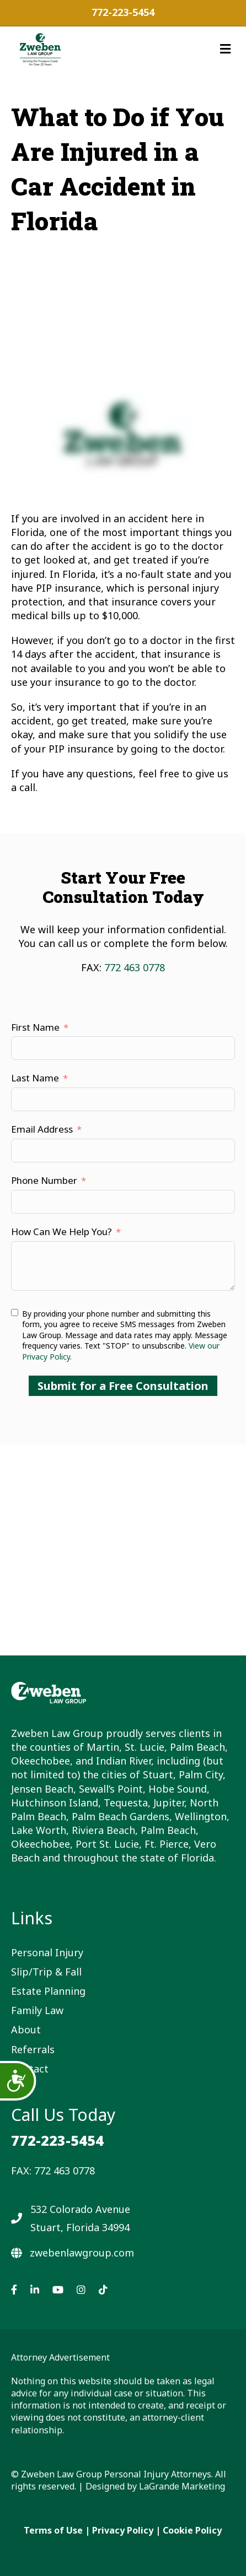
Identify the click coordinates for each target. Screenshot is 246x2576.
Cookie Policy (192, 2530)
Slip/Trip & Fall (46, 1971)
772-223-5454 (123, 12)
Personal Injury (47, 1952)
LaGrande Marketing (182, 2486)
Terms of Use (53, 2530)
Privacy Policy (122, 2530)
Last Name (35, 1077)
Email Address (42, 1129)
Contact (30, 2068)
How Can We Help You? (61, 1231)
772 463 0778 (134, 967)
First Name (35, 1027)
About (26, 2029)
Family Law (37, 2010)
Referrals (33, 2049)
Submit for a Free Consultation (123, 1385)
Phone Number (44, 1180)
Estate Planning (48, 1991)
